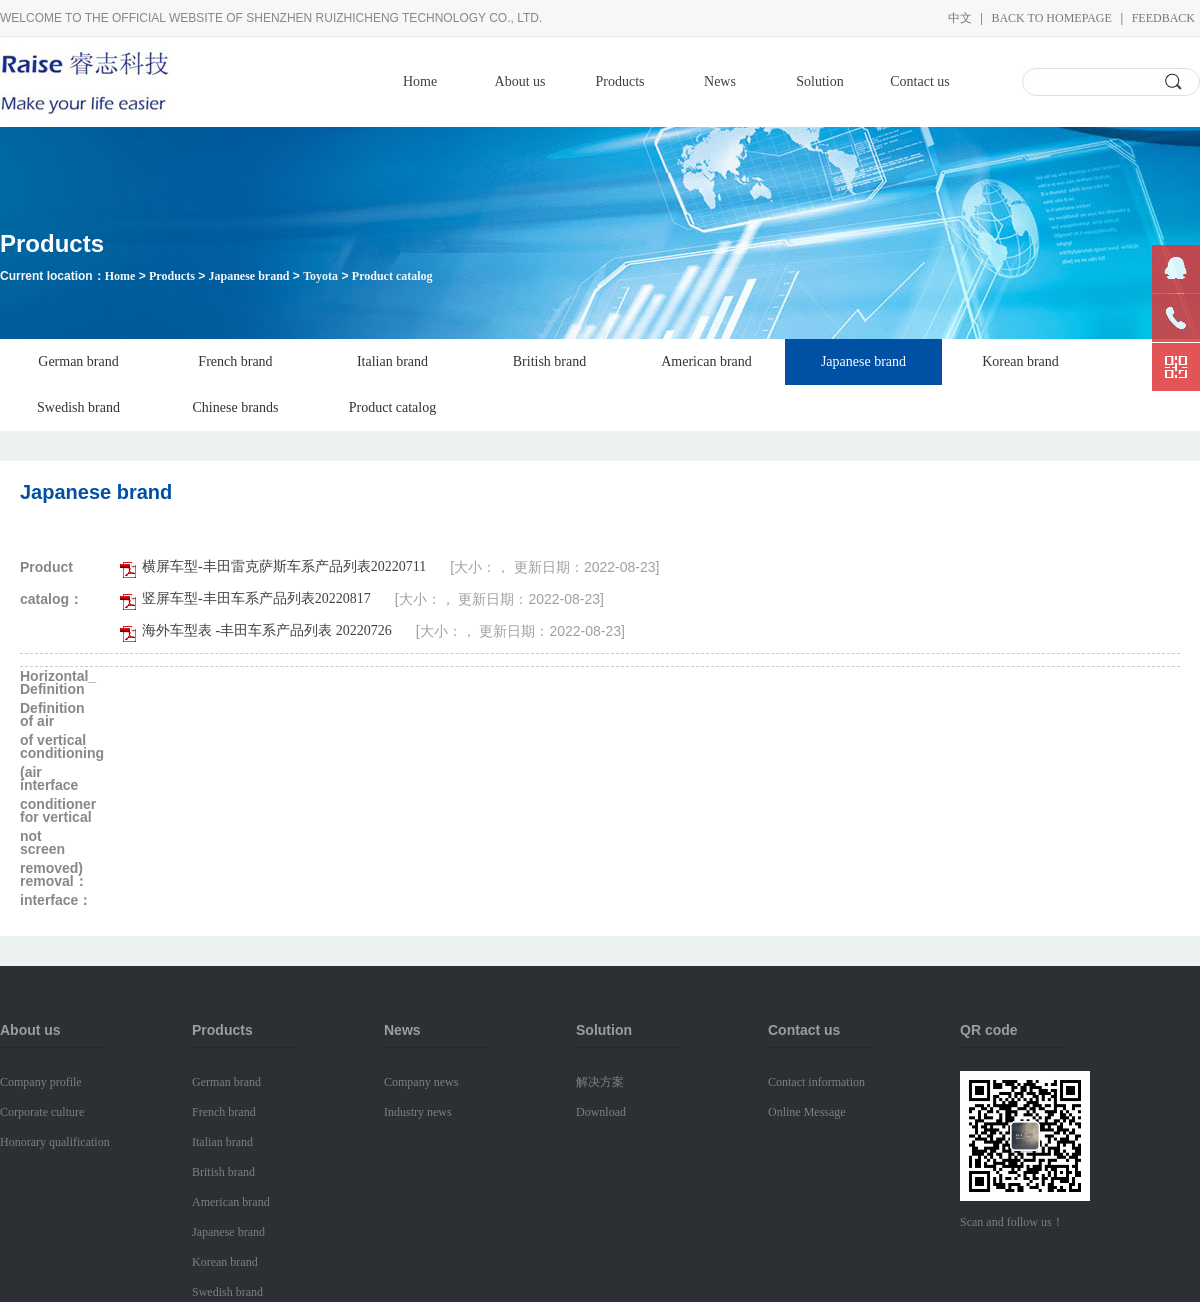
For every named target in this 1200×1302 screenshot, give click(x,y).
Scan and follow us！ (1012, 1222)
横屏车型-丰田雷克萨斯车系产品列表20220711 (284, 566)
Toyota (320, 276)
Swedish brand (78, 407)
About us (520, 81)
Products (620, 81)
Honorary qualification (55, 1142)
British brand (550, 361)
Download (601, 1112)
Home (420, 81)
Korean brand (1020, 361)
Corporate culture (42, 1112)
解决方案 (600, 1082)
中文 (960, 18)
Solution (819, 81)
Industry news (418, 1112)
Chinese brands (236, 407)
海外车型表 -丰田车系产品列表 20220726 (267, 630)
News (720, 81)
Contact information (816, 1082)
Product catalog (392, 276)
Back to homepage (1051, 18)
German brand (78, 361)
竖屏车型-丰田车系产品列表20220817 (256, 598)
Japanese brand (248, 276)
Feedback (1163, 18)
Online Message (807, 1112)
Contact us (920, 81)
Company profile (41, 1082)
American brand (706, 361)
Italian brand (392, 361)
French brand (235, 361)
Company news (421, 1082)
